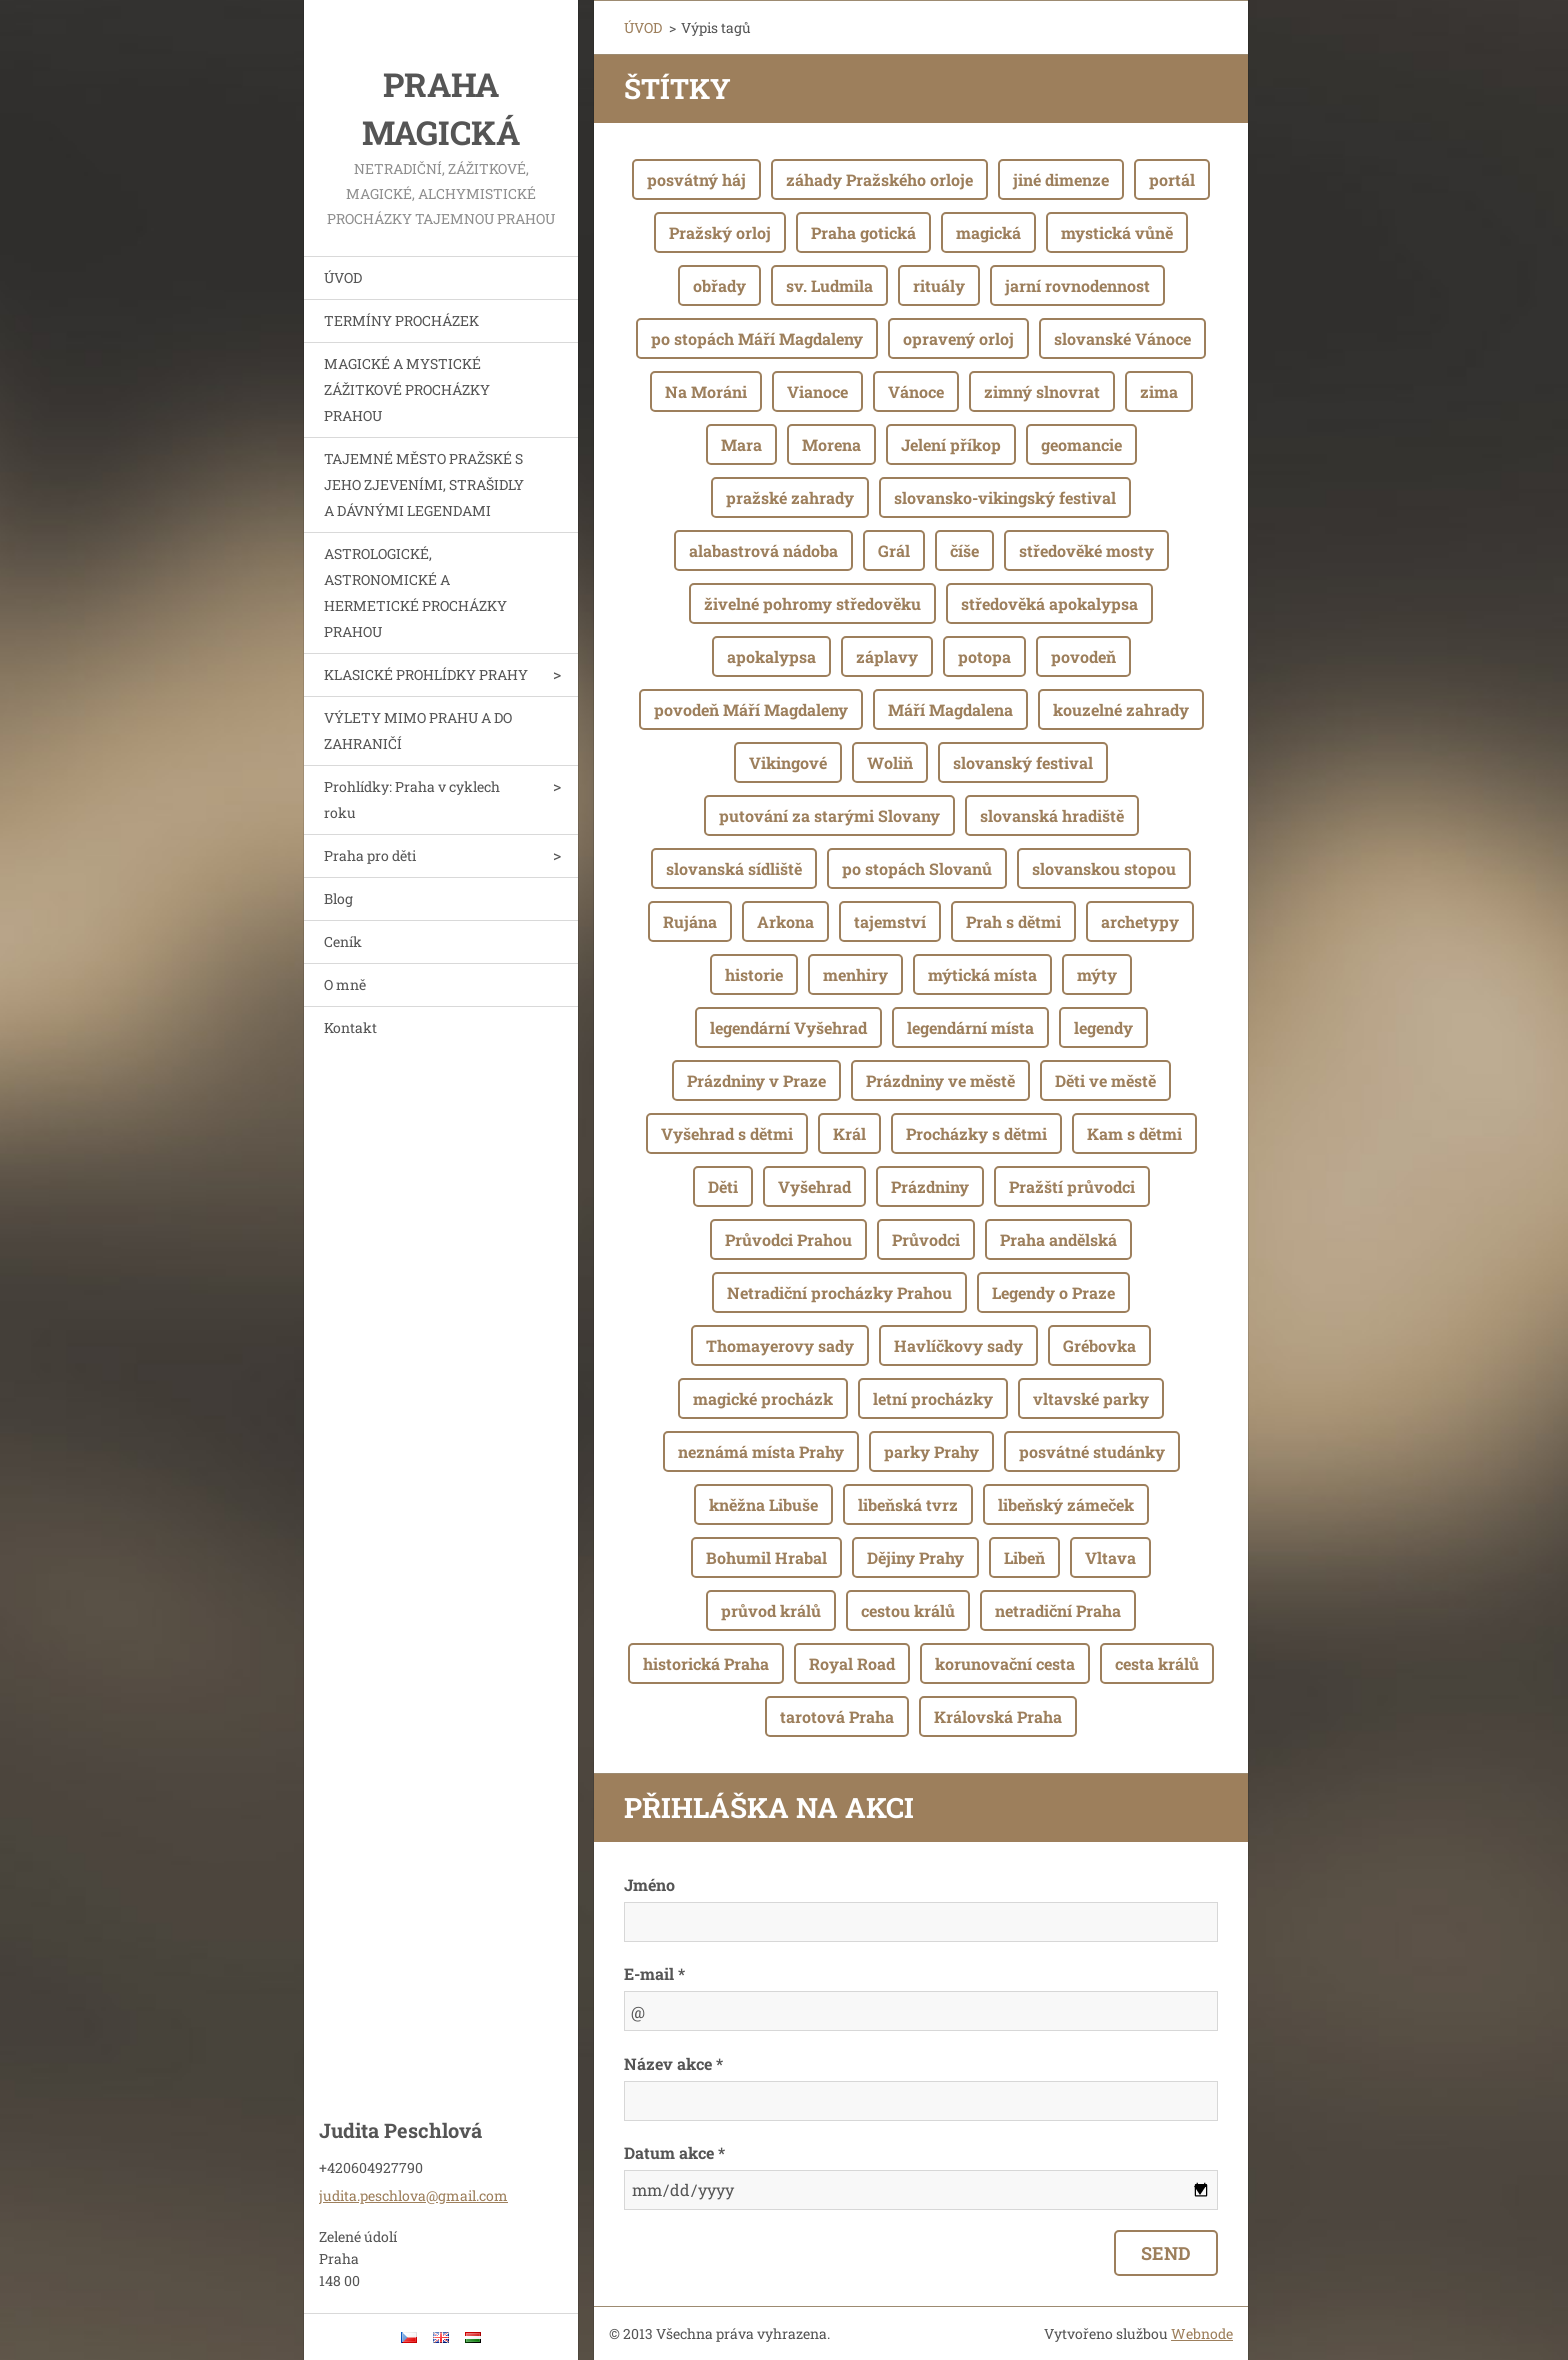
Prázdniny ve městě (940, 1080)
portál (1172, 179)
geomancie (1081, 444)
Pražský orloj (720, 232)
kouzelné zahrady (1121, 709)
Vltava (1110, 1557)
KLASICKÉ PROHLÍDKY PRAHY (426, 674)
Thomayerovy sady (780, 1345)
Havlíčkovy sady (958, 1345)
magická (988, 232)
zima (1159, 391)
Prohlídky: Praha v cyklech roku (412, 799)
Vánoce (916, 391)
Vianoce (817, 391)
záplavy (887, 656)
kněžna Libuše (763, 1504)
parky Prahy (931, 1451)
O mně (345, 984)
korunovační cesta (1005, 1663)
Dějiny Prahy (915, 1557)
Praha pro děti (370, 855)
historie (754, 974)
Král (849, 1133)
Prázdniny (930, 1186)
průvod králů (771, 1610)
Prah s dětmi (1013, 921)
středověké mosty (1086, 550)
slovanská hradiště (1052, 815)
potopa (984, 656)
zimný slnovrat (1042, 391)
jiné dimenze (1061, 179)
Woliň (890, 762)
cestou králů (908, 1610)
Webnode (1202, 2333)
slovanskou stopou (1104, 868)
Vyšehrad (814, 1186)
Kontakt (350, 1027)
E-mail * (654, 1973)
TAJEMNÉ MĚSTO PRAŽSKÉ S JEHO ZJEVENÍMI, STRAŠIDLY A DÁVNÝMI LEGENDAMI (424, 484)
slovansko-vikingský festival (1005, 497)
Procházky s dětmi (976, 1133)
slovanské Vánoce (1122, 338)
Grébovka (1099, 1345)
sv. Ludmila (829, 285)
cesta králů (1157, 1663)
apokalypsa (771, 656)
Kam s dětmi (1134, 1133)
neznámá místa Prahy (761, 1451)
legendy (1103, 1027)
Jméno (649, 1884)
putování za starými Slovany (829, 815)
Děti (723, 1186)
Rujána (690, 921)
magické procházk (763, 1398)
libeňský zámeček (1066, 1504)
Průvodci (926, 1239)
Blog (338, 898)
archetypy (1140, 921)
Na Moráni (706, 391)
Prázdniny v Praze (756, 1080)
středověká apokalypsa (1049, 603)
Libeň (1024, 1557)
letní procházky (933, 1398)
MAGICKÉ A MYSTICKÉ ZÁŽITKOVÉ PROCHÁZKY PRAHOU (407, 389)
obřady (719, 285)
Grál (894, 550)
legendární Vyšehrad (788, 1027)
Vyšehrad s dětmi (727, 1133)
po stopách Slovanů (917, 868)
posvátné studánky (1092, 1451)
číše (964, 550)
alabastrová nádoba (763, 550)
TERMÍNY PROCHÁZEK (401, 320)
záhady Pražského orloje (879, 179)
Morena (831, 444)
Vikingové (788, 762)
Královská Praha (998, 1716)
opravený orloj (958, 338)
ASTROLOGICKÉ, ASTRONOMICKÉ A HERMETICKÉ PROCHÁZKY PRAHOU (415, 592)
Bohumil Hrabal (766, 1557)
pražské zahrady (790, 497)
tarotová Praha (837, 1716)
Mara (741, 444)
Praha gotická (863, 232)
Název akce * (673, 2063)
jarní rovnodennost (1077, 285)
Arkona (785, 921)
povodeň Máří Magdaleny (751, 709)
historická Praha (706, 1663)
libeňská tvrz (908, 1504)
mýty (1097, 974)
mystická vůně (1117, 232)
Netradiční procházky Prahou (839, 1292)
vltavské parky (1091, 1398)
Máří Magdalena (950, 709)
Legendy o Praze (1053, 1292)
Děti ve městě (1105, 1080)
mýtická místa (982, 974)
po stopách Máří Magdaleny (757, 338)
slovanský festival (1023, 762)
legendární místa (970, 1027)
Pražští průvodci (1072, 1186)
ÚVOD (343, 277)
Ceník (343, 941)
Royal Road (852, 1663)
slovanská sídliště (734, 868)
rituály (939, 285)
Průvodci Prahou (788, 1239)
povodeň (1083, 656)
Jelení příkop (951, 444)
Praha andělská (1058, 1239)
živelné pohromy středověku (812, 603)
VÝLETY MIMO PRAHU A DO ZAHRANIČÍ (418, 730)
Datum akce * (674, 2152)
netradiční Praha (1058, 1610)
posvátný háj (696, 179)
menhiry (855, 974)
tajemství (890, 921)
